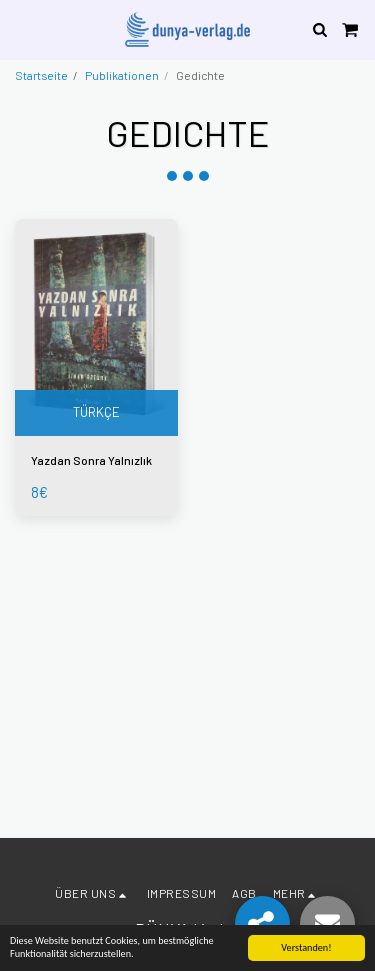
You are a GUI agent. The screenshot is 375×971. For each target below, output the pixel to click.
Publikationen (122, 75)
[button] (22, 29)
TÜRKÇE (96, 412)
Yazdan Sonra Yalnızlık (91, 460)
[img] (96, 327)
